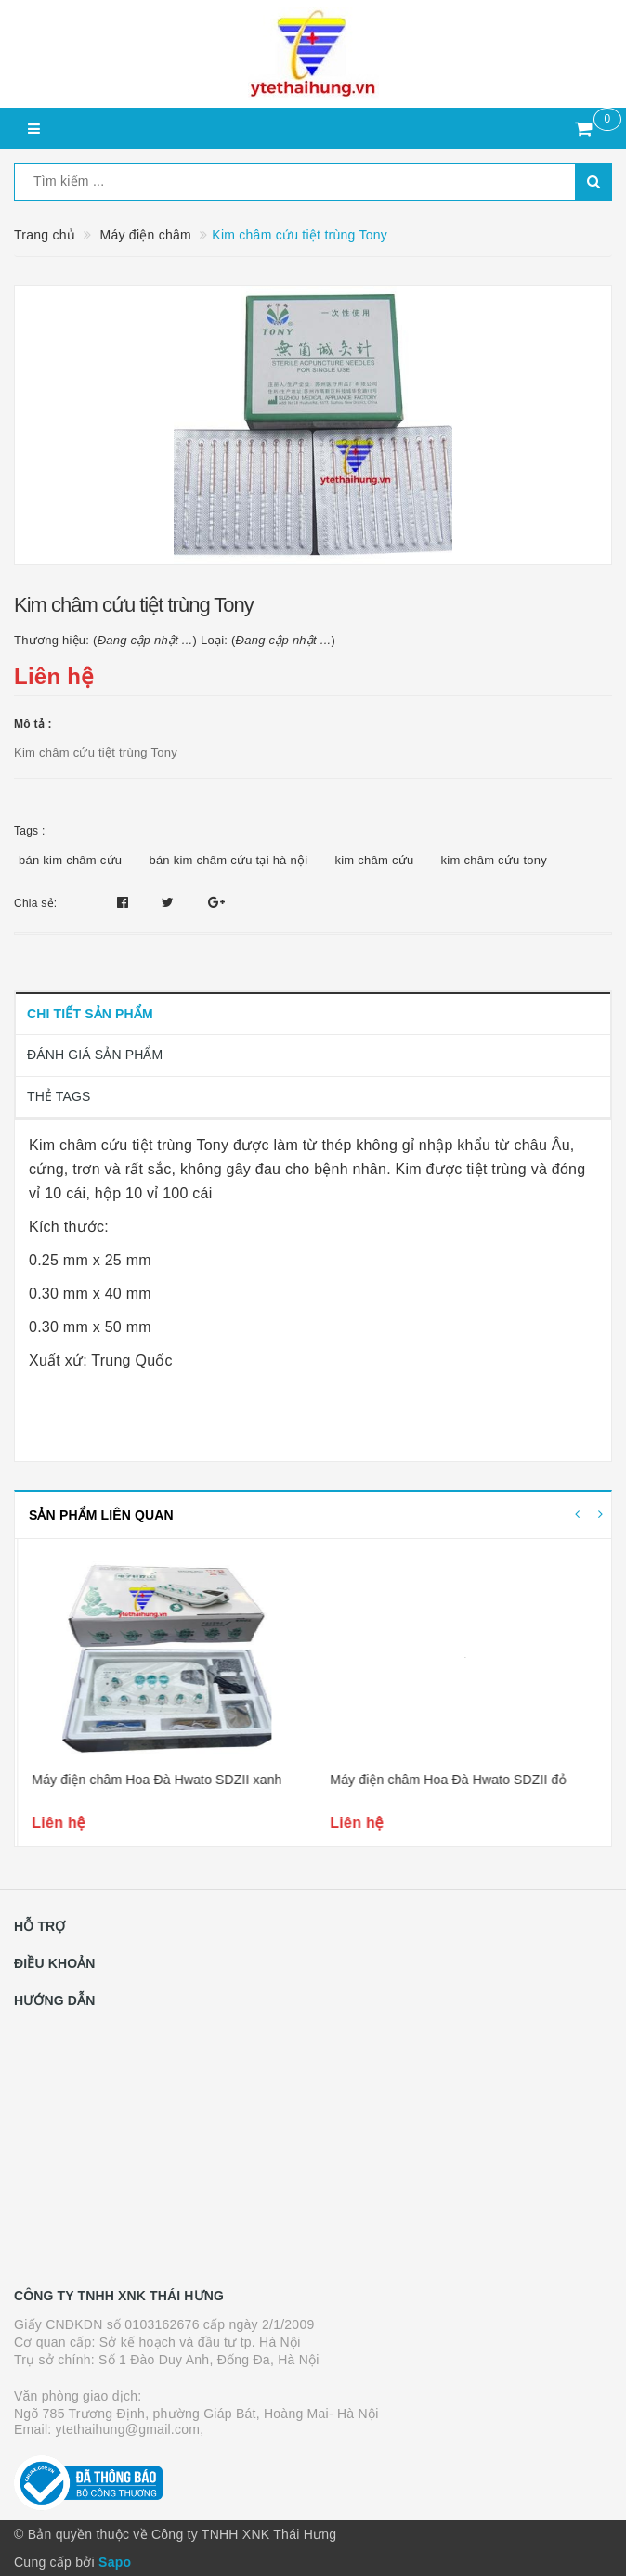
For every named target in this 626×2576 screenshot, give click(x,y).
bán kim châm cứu (70, 860)
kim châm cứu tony (494, 860)
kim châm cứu (373, 860)
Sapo (114, 2562)
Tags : (30, 830)
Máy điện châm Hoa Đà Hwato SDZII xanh (452, 1779)
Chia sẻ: (35, 903)
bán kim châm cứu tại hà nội (228, 860)
